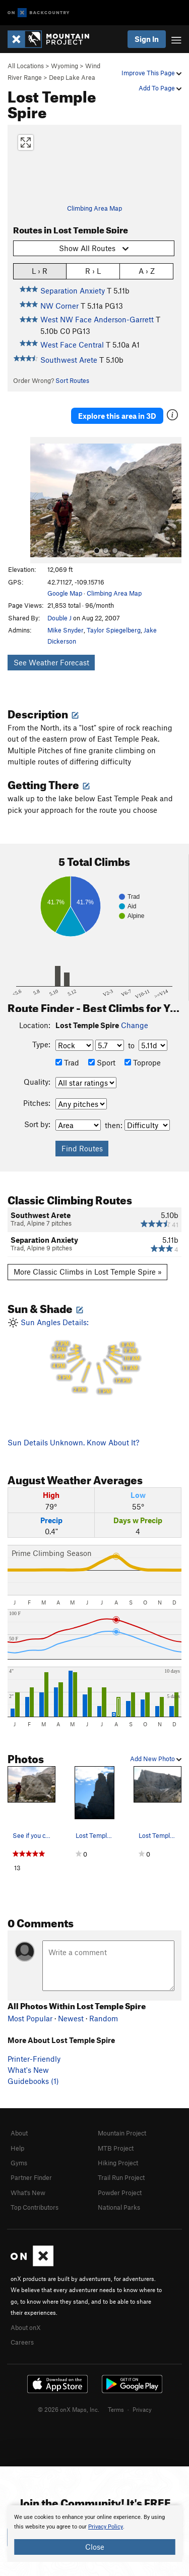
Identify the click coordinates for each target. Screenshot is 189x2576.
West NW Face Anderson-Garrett (97, 319)
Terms (116, 2409)
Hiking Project (118, 2163)
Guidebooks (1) (33, 2080)
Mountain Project (122, 2133)
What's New (28, 2069)
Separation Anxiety (72, 290)
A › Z (147, 270)
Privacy (142, 2409)
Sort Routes (72, 380)
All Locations (26, 66)
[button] (40, 500)
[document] (94, 2533)
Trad (67, 1062)
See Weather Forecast (51, 662)
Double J (59, 618)
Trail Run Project (121, 2177)
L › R (39, 270)
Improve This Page (151, 73)
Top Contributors (34, 2207)
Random (103, 2018)
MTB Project (116, 2148)
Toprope (142, 1062)
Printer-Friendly (34, 2058)
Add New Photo (155, 1759)
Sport (101, 1062)
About (19, 2133)
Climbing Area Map (94, 208)
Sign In (147, 38)
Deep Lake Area (72, 77)
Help (17, 2148)
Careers (22, 2342)
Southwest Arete (68, 359)
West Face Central (72, 344)
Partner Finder (31, 2177)
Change (134, 1025)
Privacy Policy (105, 2526)
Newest (71, 2018)
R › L (93, 270)
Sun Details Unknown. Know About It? (73, 1442)
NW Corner (59, 305)
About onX (26, 2327)
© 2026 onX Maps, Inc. (68, 2409)
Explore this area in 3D (117, 415)
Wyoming (64, 66)
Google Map (64, 593)
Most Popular (30, 2018)
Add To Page (160, 88)
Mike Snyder (65, 630)
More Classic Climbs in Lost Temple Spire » (88, 1271)
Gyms (19, 2163)
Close (94, 2546)
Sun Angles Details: (94, 1358)
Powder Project (120, 2193)
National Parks (119, 2207)
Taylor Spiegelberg (114, 630)
